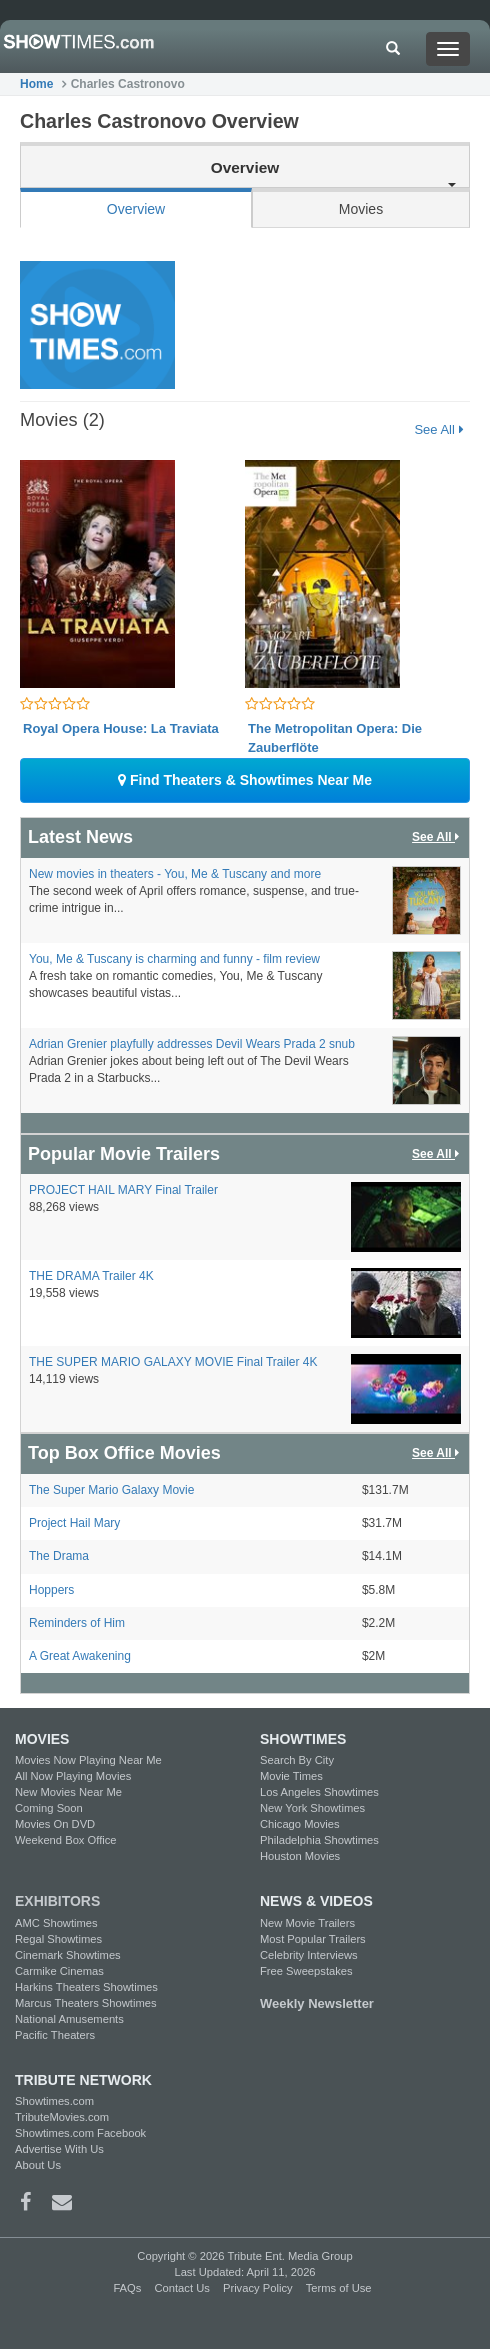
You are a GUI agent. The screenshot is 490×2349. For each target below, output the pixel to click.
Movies (361, 209)
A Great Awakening (80, 1656)
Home (36, 84)
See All (438, 429)
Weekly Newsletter (317, 2003)
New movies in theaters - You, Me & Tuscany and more (175, 874)
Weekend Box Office (66, 1840)
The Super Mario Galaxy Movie (111, 1490)
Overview (136, 209)
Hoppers (51, 1590)
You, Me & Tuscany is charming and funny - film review (174, 959)
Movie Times (291, 1776)
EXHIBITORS (57, 1901)
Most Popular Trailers (313, 1939)
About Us (38, 2165)
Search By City (297, 1760)
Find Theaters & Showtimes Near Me (245, 780)
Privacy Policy (258, 2288)
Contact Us (181, 2288)
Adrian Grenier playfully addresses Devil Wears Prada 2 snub (192, 1044)
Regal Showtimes (58, 1939)
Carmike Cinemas (59, 1971)
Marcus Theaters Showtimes (86, 2003)
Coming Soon (49, 1808)
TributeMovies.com (62, 2117)
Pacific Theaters (55, 2035)
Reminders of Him (77, 1623)
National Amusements (69, 2019)
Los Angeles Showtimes (319, 1792)
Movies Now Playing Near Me (88, 1760)
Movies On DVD (55, 1824)
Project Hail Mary (74, 1523)
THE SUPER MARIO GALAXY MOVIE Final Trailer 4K (173, 1362)
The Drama (59, 1556)
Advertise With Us (59, 2149)
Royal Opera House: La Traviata (121, 728)
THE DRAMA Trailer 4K (91, 1276)
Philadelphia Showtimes (319, 1840)
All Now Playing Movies (73, 1776)
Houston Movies (300, 1856)
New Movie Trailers (307, 1923)
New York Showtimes (312, 1808)
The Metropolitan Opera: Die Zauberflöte (335, 738)
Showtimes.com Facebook (80, 2133)
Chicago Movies (300, 1824)
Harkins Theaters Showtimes (86, 1987)
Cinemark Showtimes (68, 1955)
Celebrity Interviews (309, 1955)
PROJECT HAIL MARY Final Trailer (123, 1190)
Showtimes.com (54, 2101)
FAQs (127, 2288)
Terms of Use (339, 2288)
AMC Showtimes (56, 1923)
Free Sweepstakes (306, 1971)
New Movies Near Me (68, 1792)
